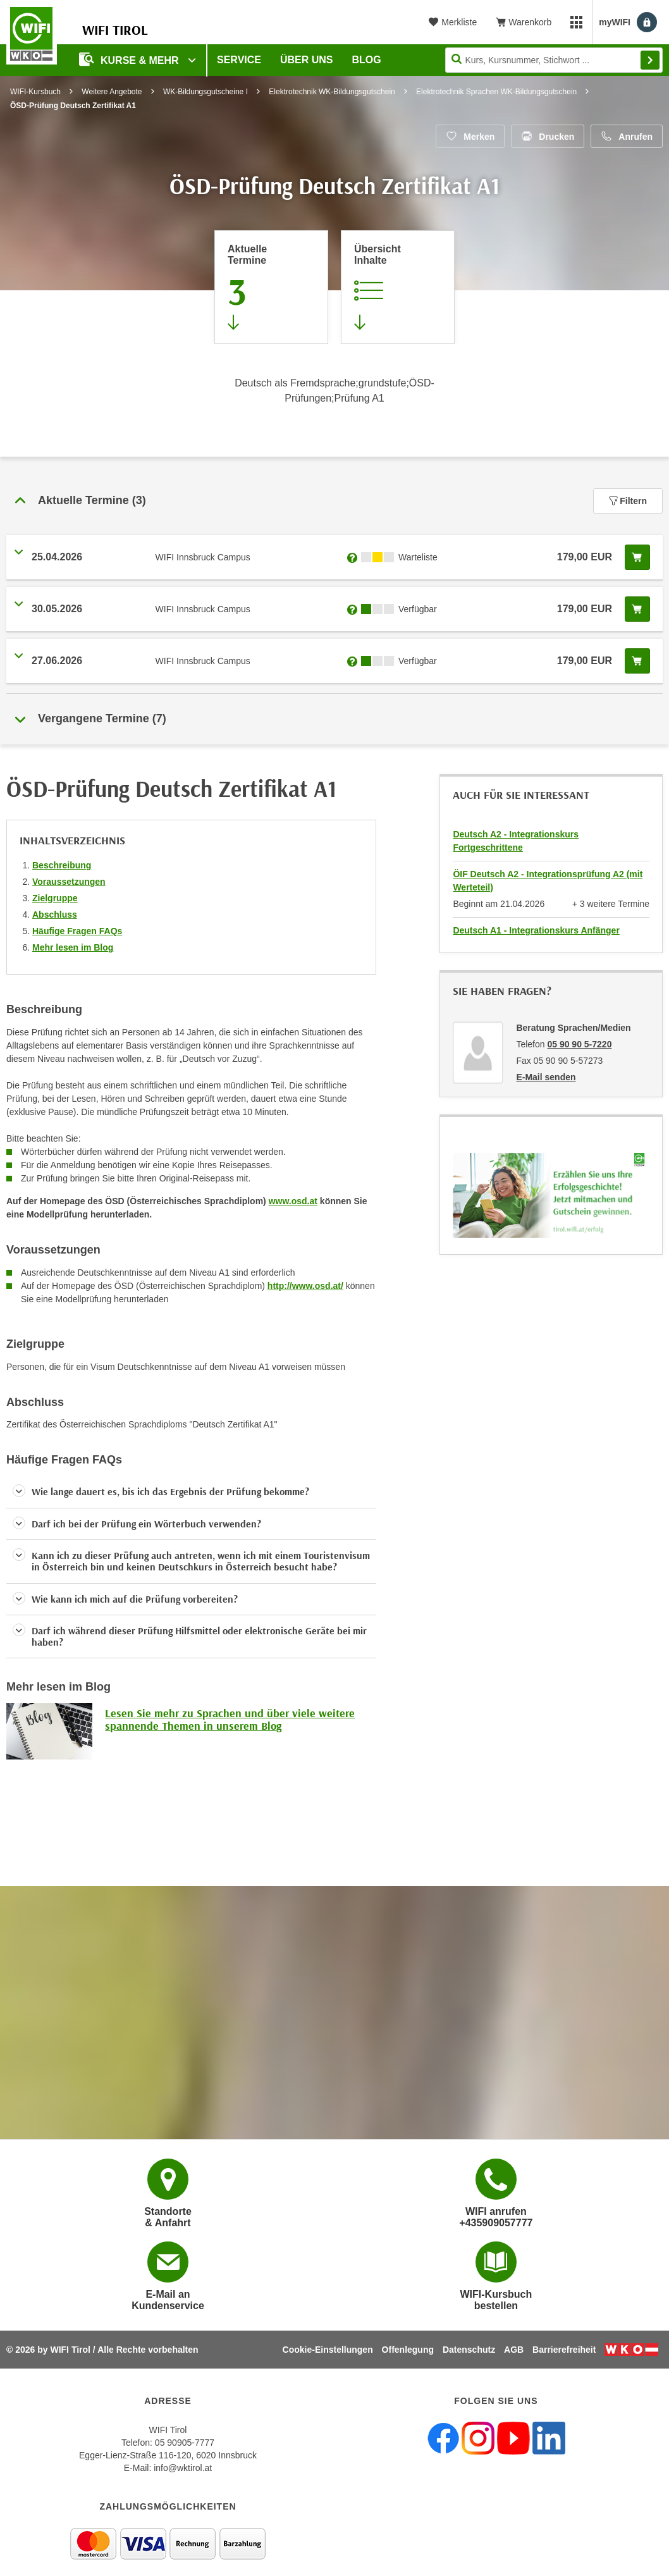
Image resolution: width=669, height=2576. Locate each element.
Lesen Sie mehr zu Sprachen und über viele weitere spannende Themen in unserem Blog (230, 1719)
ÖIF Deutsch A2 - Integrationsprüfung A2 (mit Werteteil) (547, 880)
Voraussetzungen (69, 882)
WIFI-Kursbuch (35, 91)
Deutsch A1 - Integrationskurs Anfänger (536, 930)
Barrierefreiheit (564, 2350)
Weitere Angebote (112, 91)
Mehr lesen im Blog (72, 947)
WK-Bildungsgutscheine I (205, 91)
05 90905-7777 (184, 2442)
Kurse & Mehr (130, 59)
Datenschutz (469, 2350)
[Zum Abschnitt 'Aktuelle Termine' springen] (271, 287)
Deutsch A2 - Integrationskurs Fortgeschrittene (516, 841)
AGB (514, 2350)
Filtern (628, 501)
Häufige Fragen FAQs (77, 931)
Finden (650, 60)
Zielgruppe (55, 898)
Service (239, 59)
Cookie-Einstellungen (328, 2350)
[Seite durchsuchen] (554, 60)
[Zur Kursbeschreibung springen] (398, 287)
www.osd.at (293, 1201)
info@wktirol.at (183, 2468)
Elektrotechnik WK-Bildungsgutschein (332, 91)
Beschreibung (61, 865)
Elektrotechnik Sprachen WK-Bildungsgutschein (496, 91)
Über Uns (306, 59)
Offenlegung (408, 2350)
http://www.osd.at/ (305, 1286)
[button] (191, 1492)
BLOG (366, 59)
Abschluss (54, 914)
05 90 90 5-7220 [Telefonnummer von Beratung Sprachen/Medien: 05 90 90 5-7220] (579, 1044)
